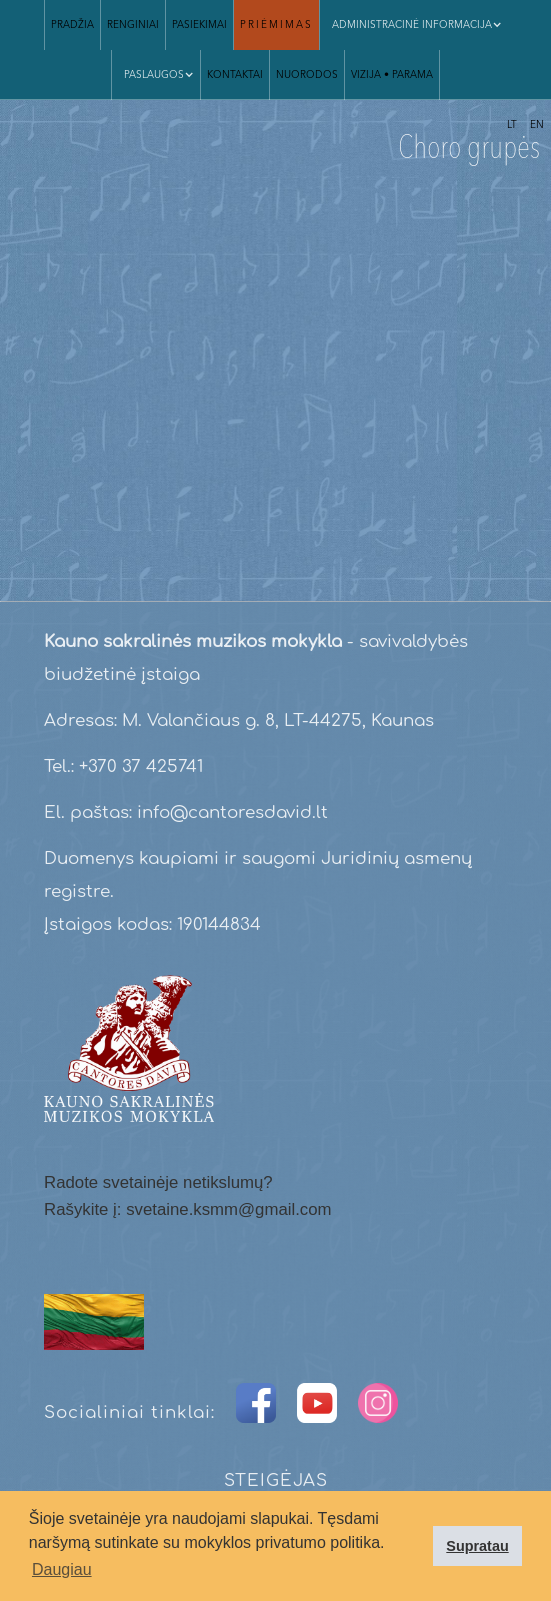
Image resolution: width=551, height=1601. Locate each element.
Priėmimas (276, 25)
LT (512, 125)
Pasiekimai (199, 25)
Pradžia (72, 25)
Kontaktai (235, 75)
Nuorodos (307, 75)
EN (537, 125)
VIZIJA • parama (392, 75)
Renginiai (133, 25)
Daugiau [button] (62, 1569)
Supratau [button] (477, 1546)
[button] (156, 75)
